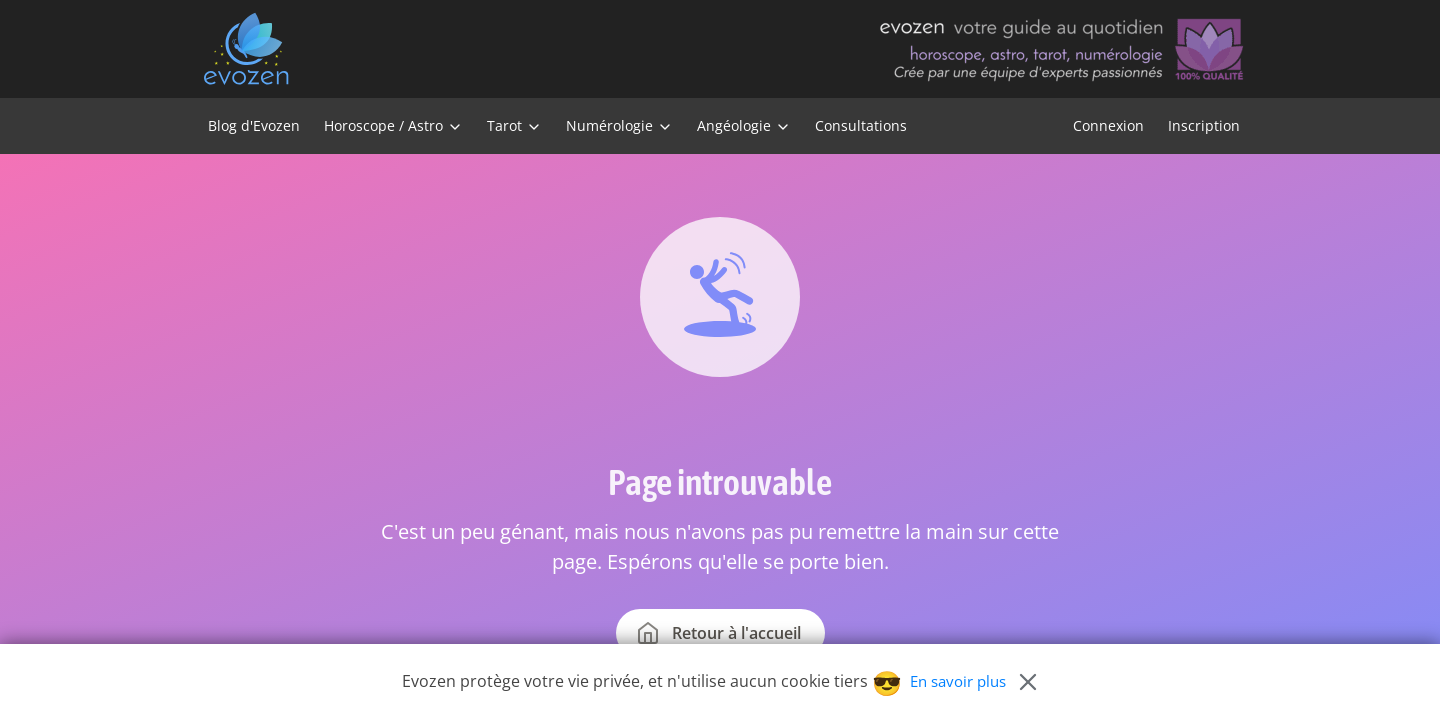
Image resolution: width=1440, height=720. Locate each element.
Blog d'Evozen (254, 125)
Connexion (1108, 125)
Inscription (1204, 125)
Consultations (861, 125)
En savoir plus (958, 681)
